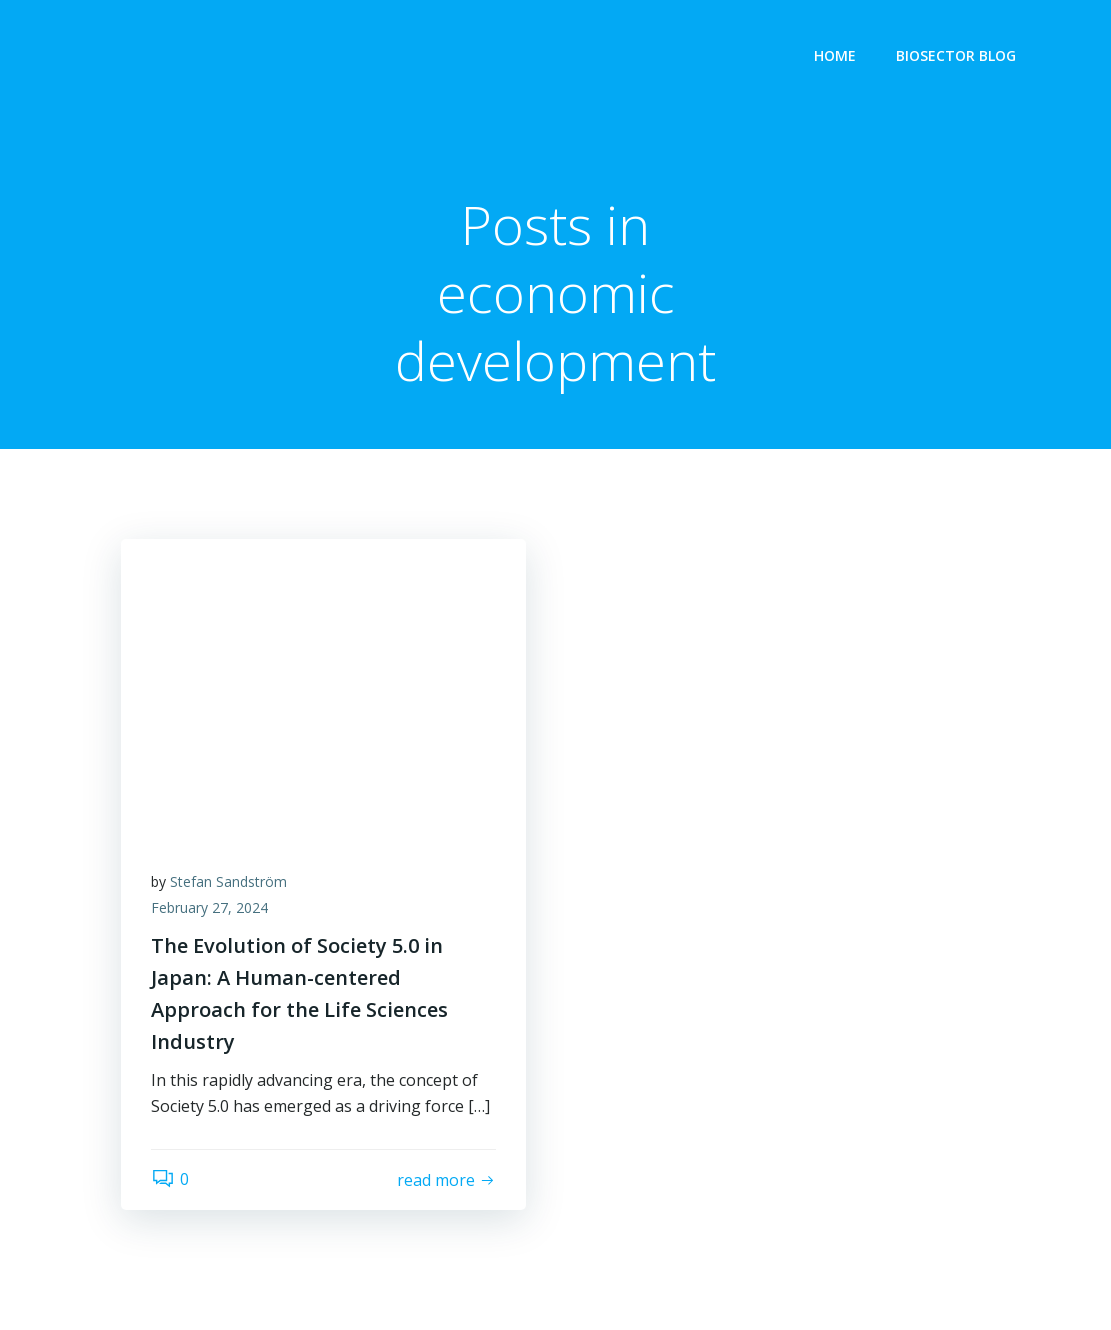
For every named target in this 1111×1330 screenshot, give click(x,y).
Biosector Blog (956, 55)
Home (835, 55)
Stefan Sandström (228, 881)
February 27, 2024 (209, 907)
